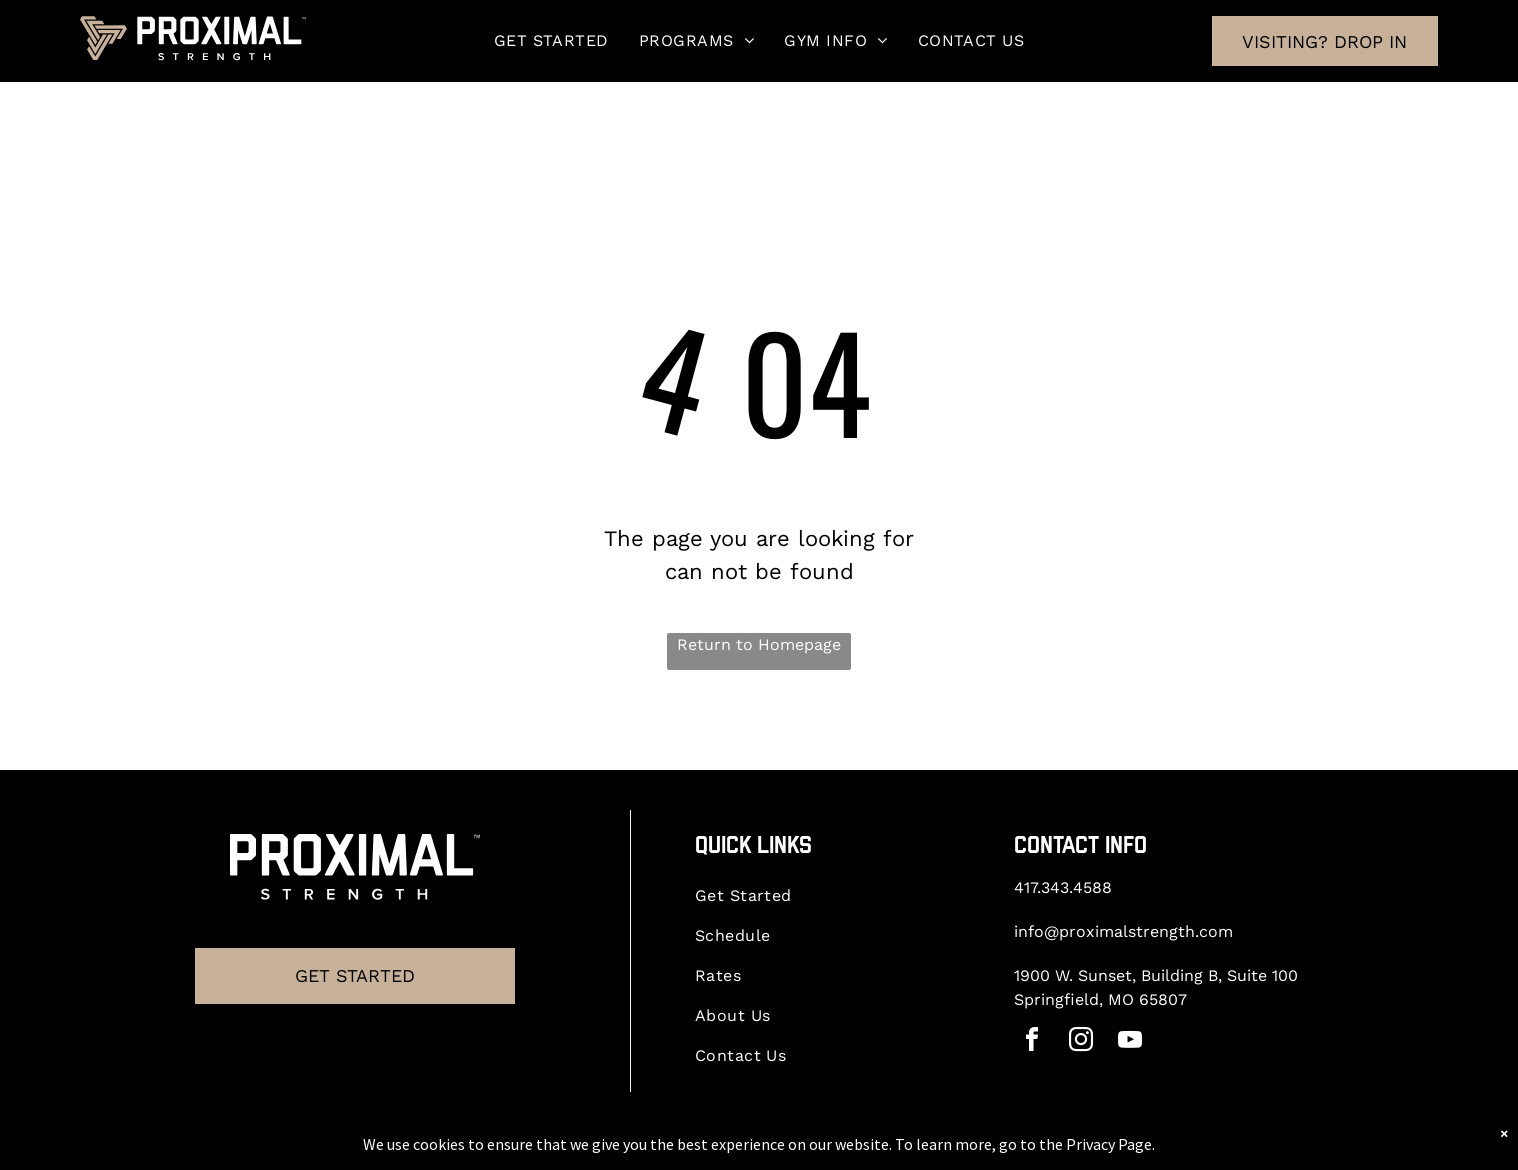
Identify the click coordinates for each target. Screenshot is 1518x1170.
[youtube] (1130, 1042)
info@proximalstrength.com (1123, 931)
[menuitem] (551, 40)
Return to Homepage (759, 644)
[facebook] (1032, 1042)
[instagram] (1081, 1042)
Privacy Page (1109, 1144)
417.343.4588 (1063, 887)
